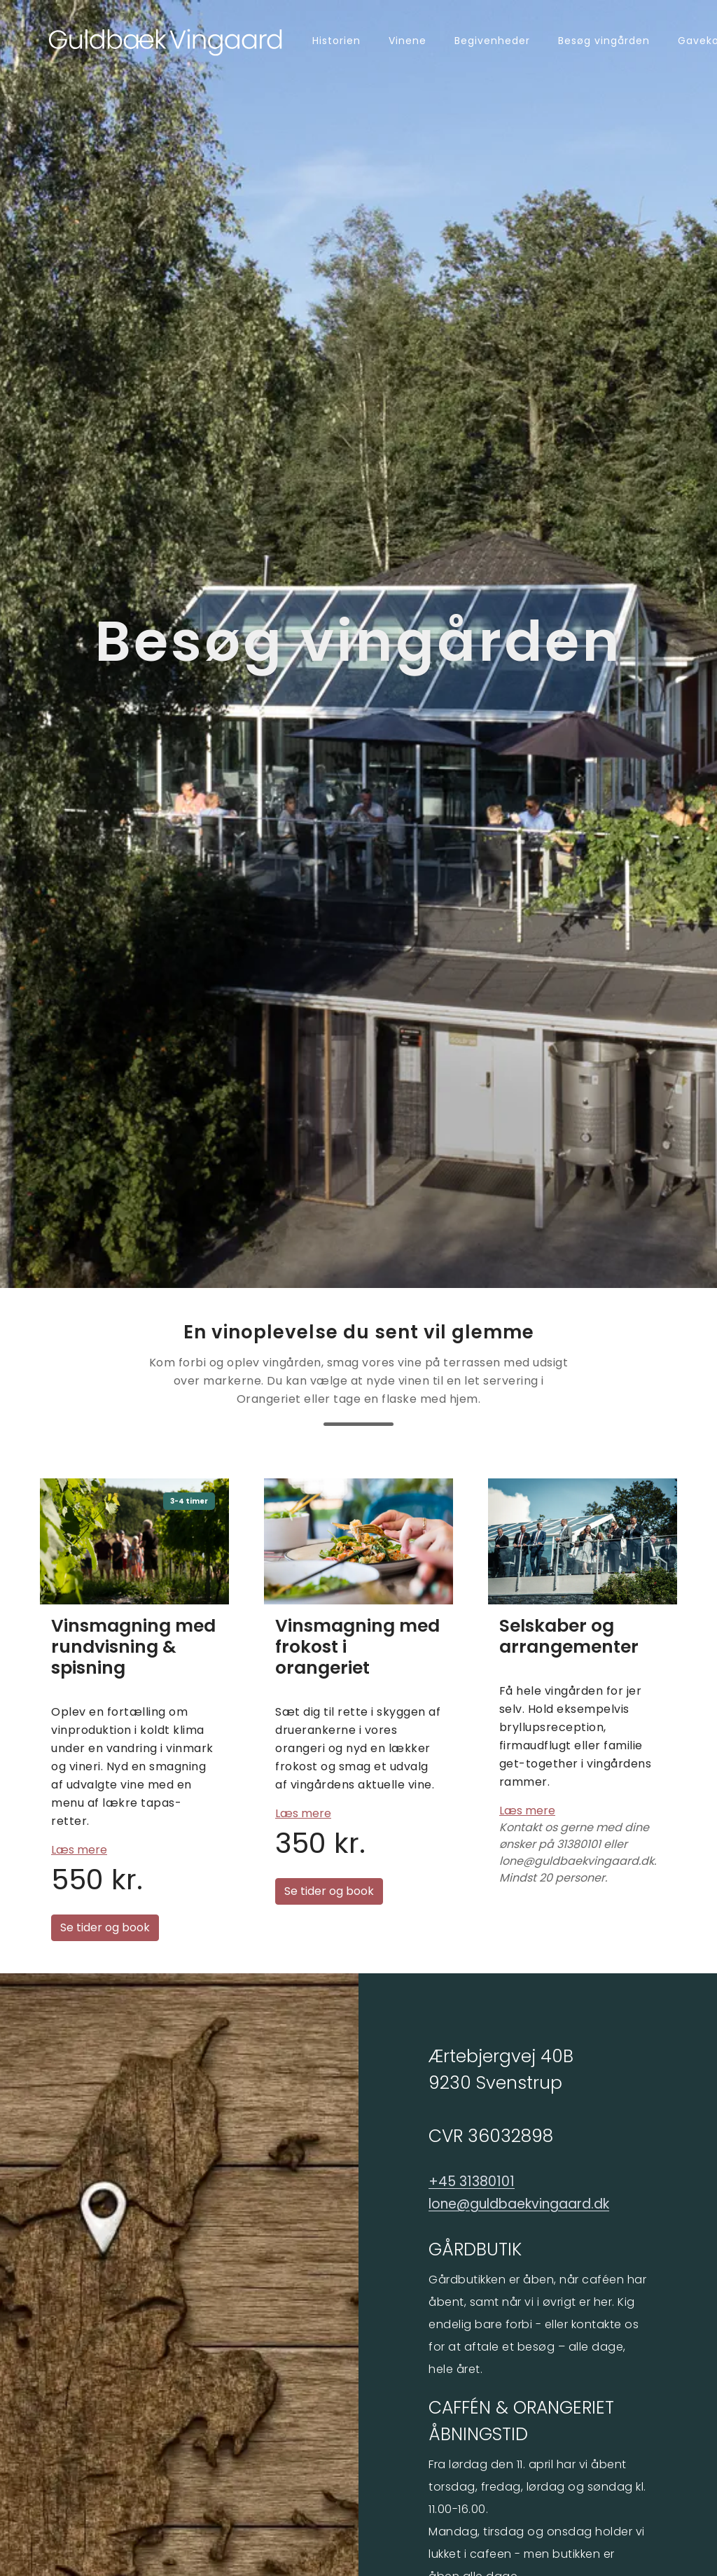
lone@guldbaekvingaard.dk (519, 2203)
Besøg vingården (604, 41)
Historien (336, 41)
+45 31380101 (472, 2181)
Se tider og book (105, 1927)
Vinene (407, 41)
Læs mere (79, 1850)
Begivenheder (492, 41)
